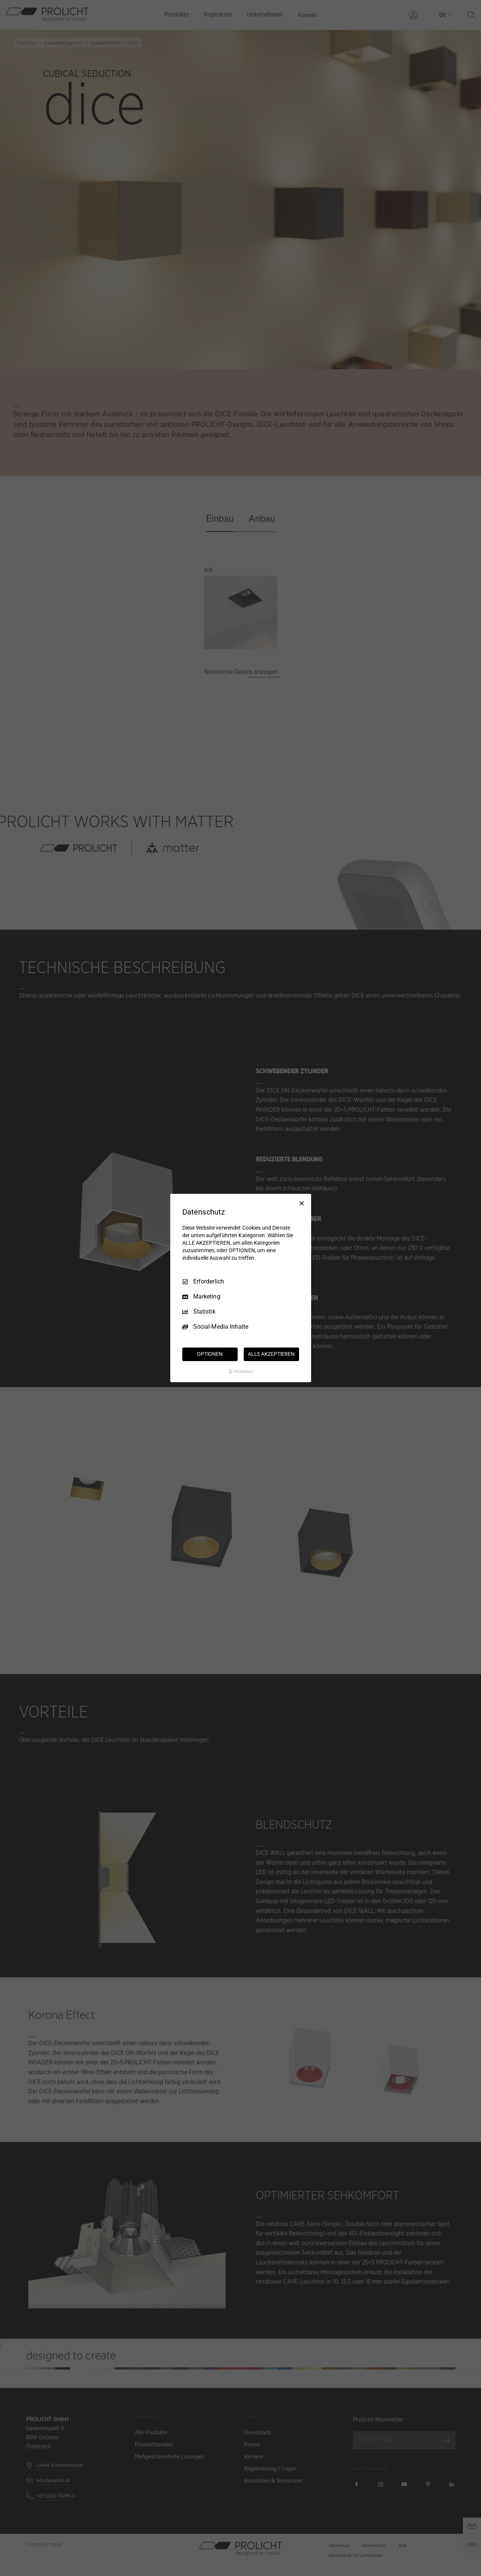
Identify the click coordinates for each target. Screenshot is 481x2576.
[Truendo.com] (241, 1372)
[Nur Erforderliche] (301, 1203)
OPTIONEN (210, 1354)
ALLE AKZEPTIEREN (271, 1354)
